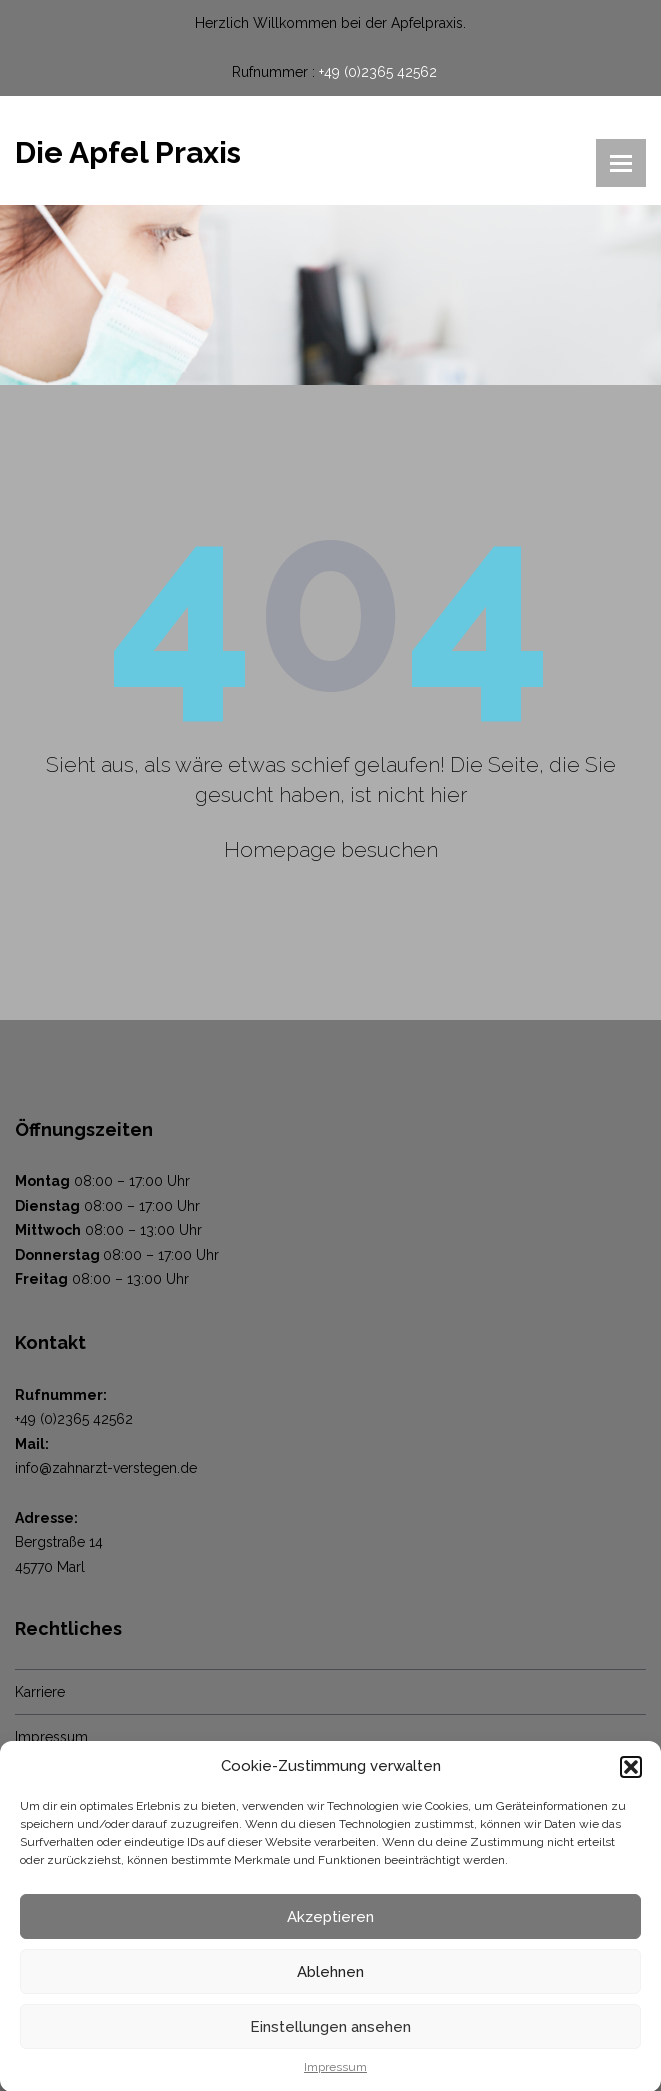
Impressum (335, 2075)
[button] (631, 1774)
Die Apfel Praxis (128, 152)
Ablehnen (330, 1980)
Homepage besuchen (331, 849)
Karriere (40, 1692)
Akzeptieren (330, 1925)
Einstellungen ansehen (330, 2035)
